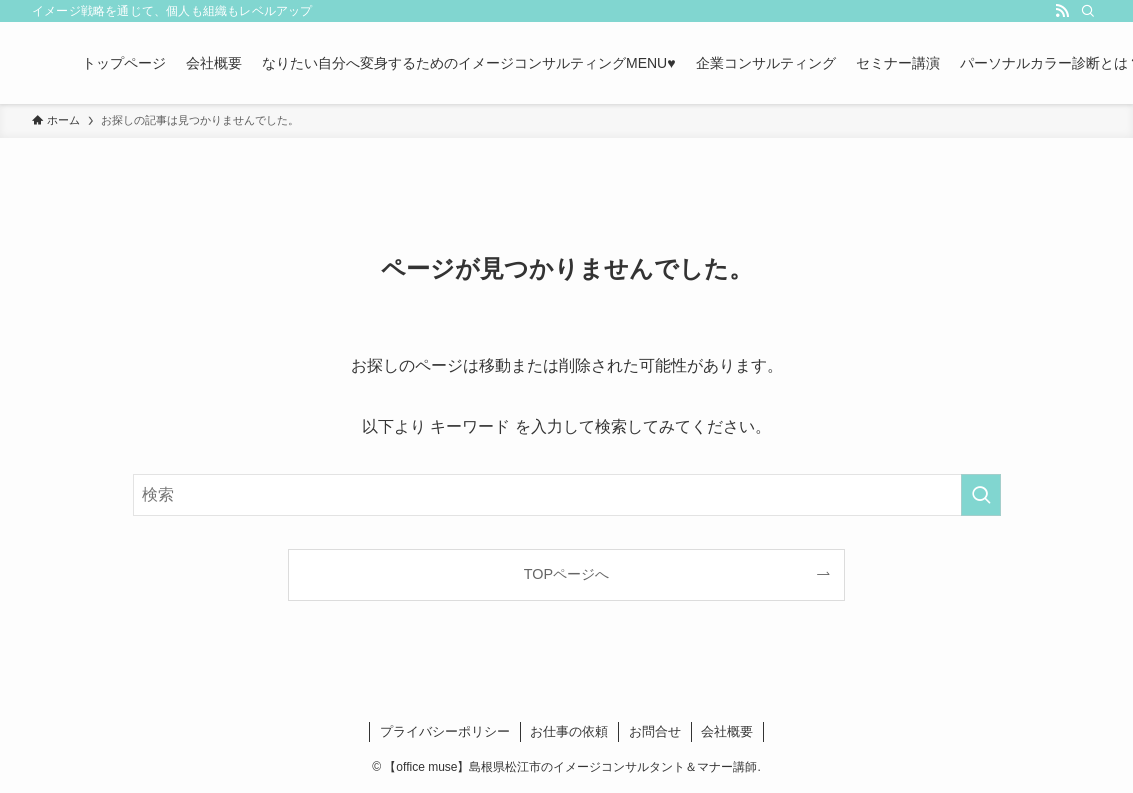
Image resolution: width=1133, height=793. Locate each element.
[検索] (1088, 11)
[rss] (1062, 11)
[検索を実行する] (981, 495)
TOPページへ (566, 574)
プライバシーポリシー (445, 731)
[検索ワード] (567, 495)
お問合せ (655, 731)
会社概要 (727, 731)
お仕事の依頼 (569, 731)
